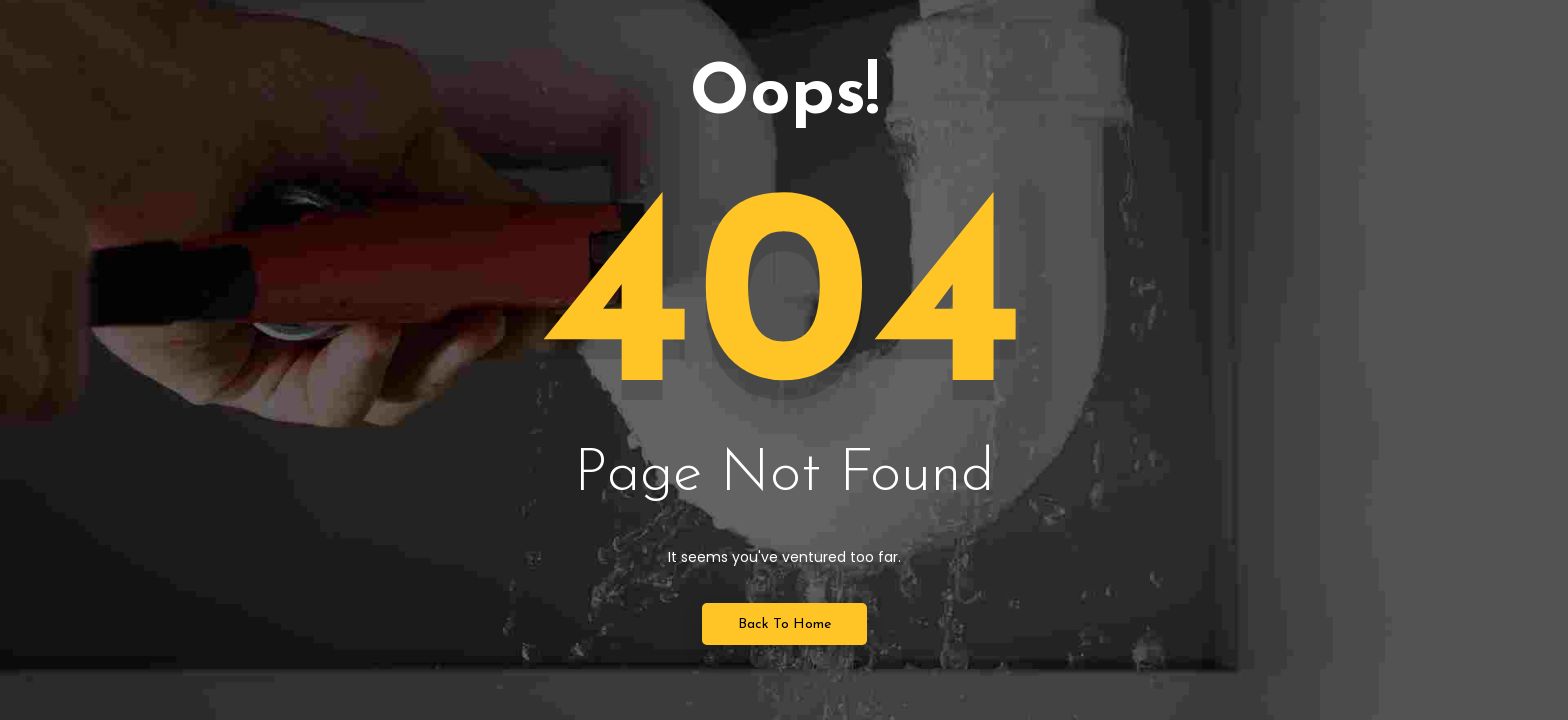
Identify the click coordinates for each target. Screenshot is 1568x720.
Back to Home (784, 624)
